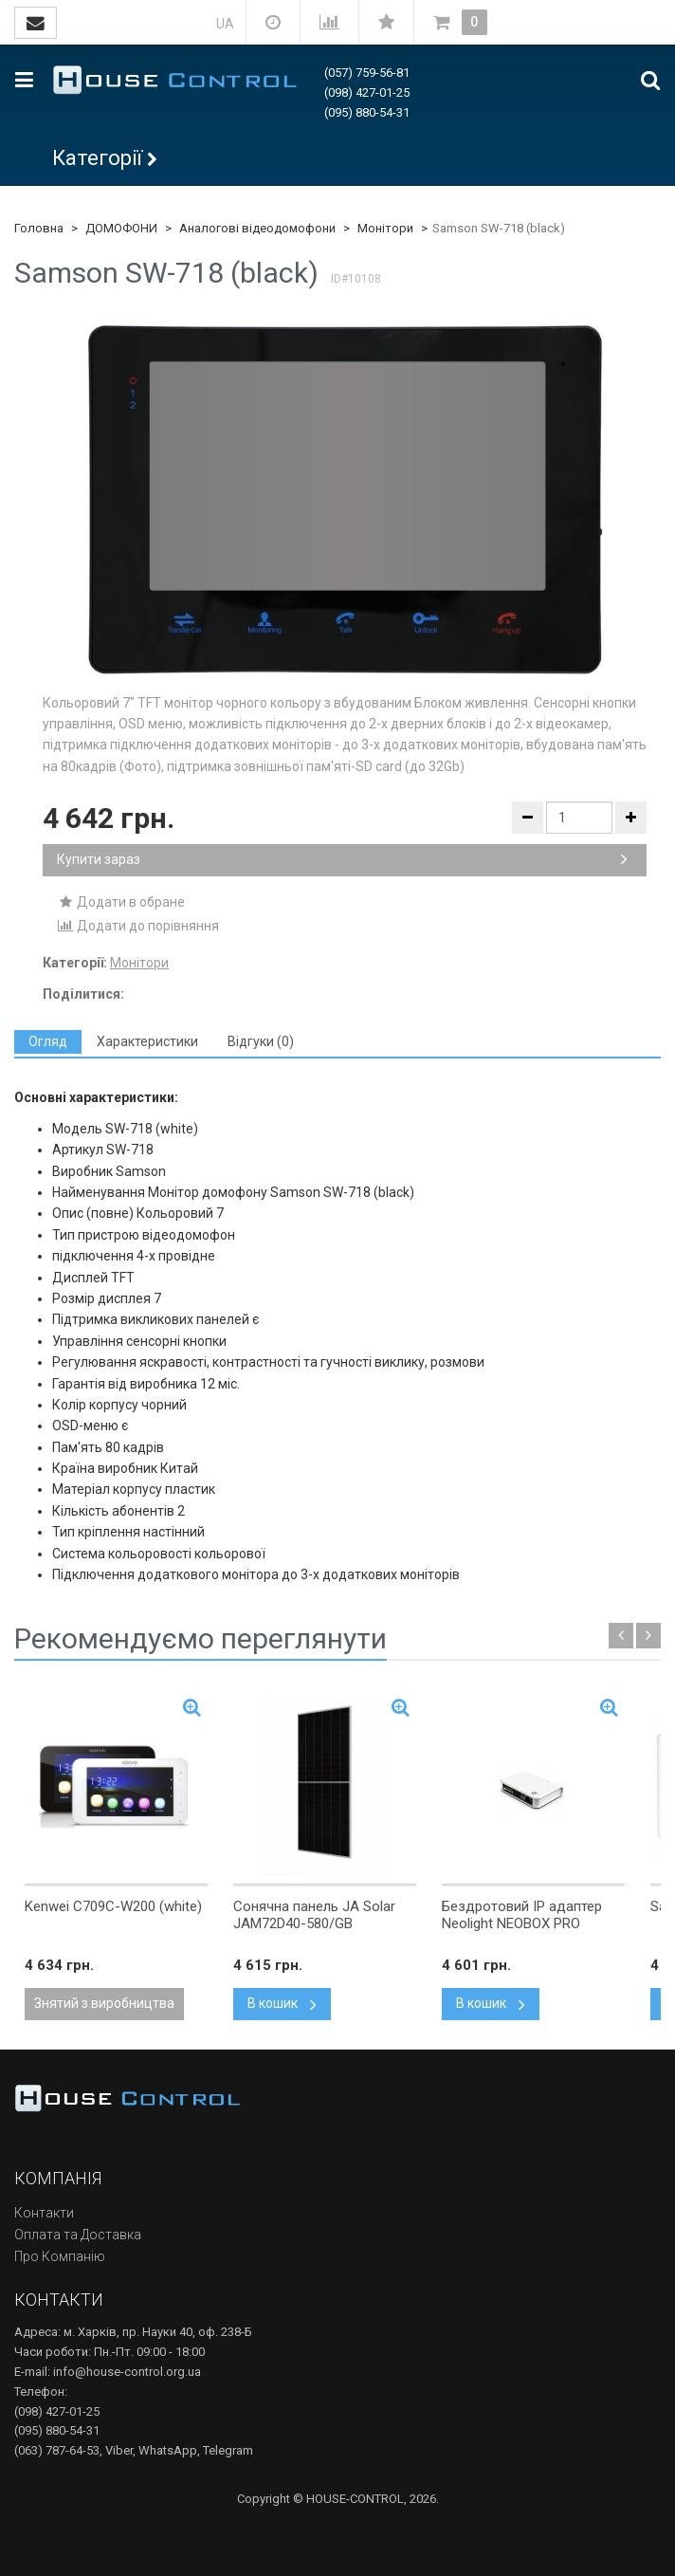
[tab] (48, 1042)
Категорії (97, 158)
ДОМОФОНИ (121, 228)
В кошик (282, 2003)
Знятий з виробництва (104, 2003)
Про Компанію (59, 2256)
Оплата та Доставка (77, 2234)
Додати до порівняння (138, 925)
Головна (39, 228)
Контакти (44, 2212)
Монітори (385, 228)
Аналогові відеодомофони (257, 228)
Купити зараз (342, 859)
